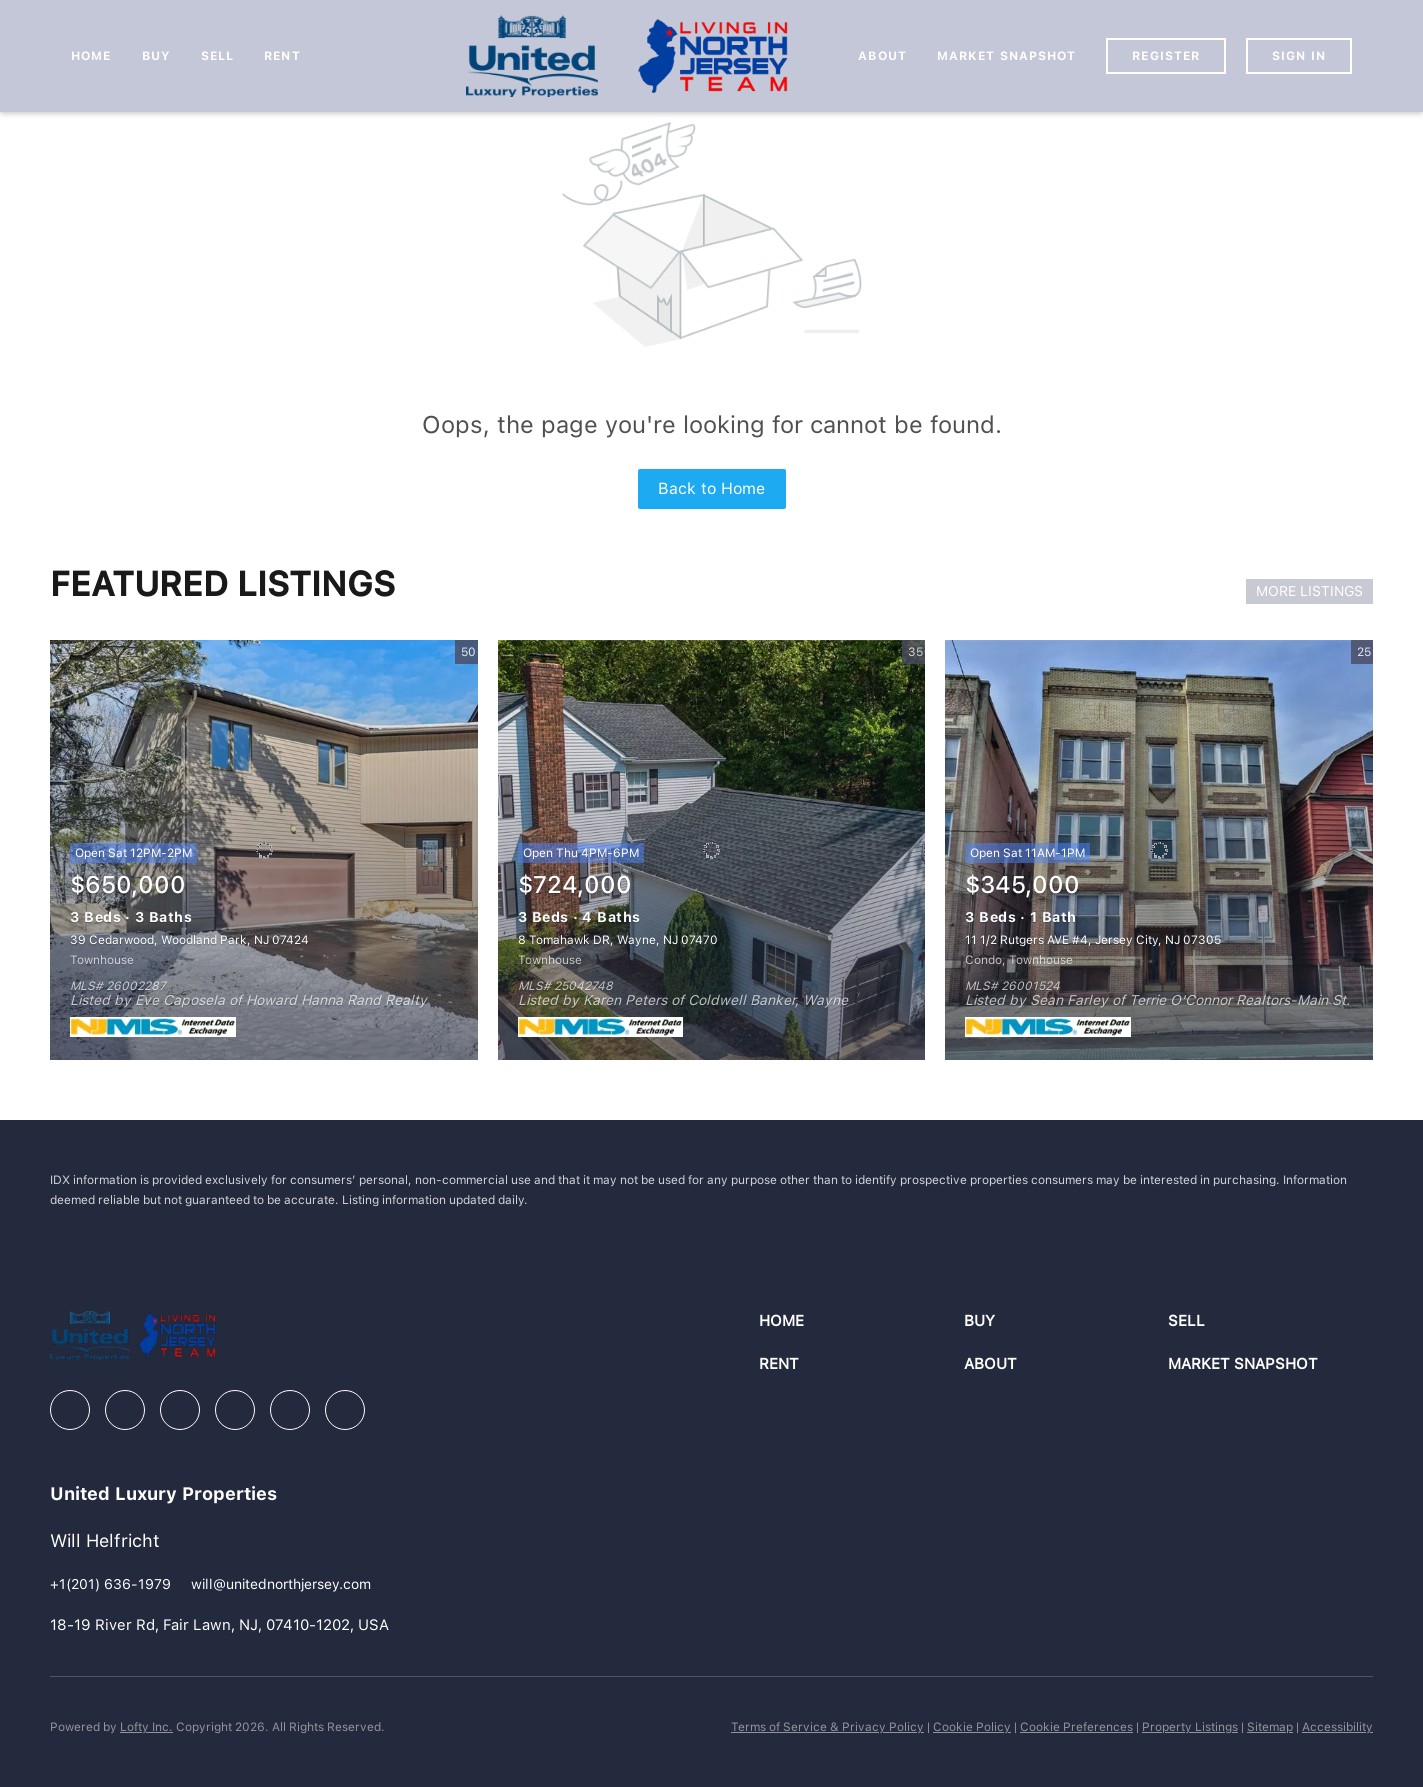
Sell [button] (217, 56)
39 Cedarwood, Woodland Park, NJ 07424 (189, 940)
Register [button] (1166, 56)
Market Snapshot (1007, 56)
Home (91, 56)
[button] (861, 1321)
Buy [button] (156, 56)
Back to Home (711, 488)
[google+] (345, 1410)
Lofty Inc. (146, 1727)
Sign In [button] (1299, 56)
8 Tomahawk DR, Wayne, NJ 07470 (618, 940)
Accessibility (1337, 1727)
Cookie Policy (972, 1727)
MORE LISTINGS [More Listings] (1309, 591)
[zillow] (180, 1410)
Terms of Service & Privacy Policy (827, 1727)
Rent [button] (282, 56)
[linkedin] (125, 1410)
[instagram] (235, 1410)
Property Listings (1190, 1727)
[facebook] (70, 1410)
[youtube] (290, 1410)
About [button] (882, 56)
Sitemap (1270, 1727)
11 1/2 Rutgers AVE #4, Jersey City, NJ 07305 (1093, 940)
